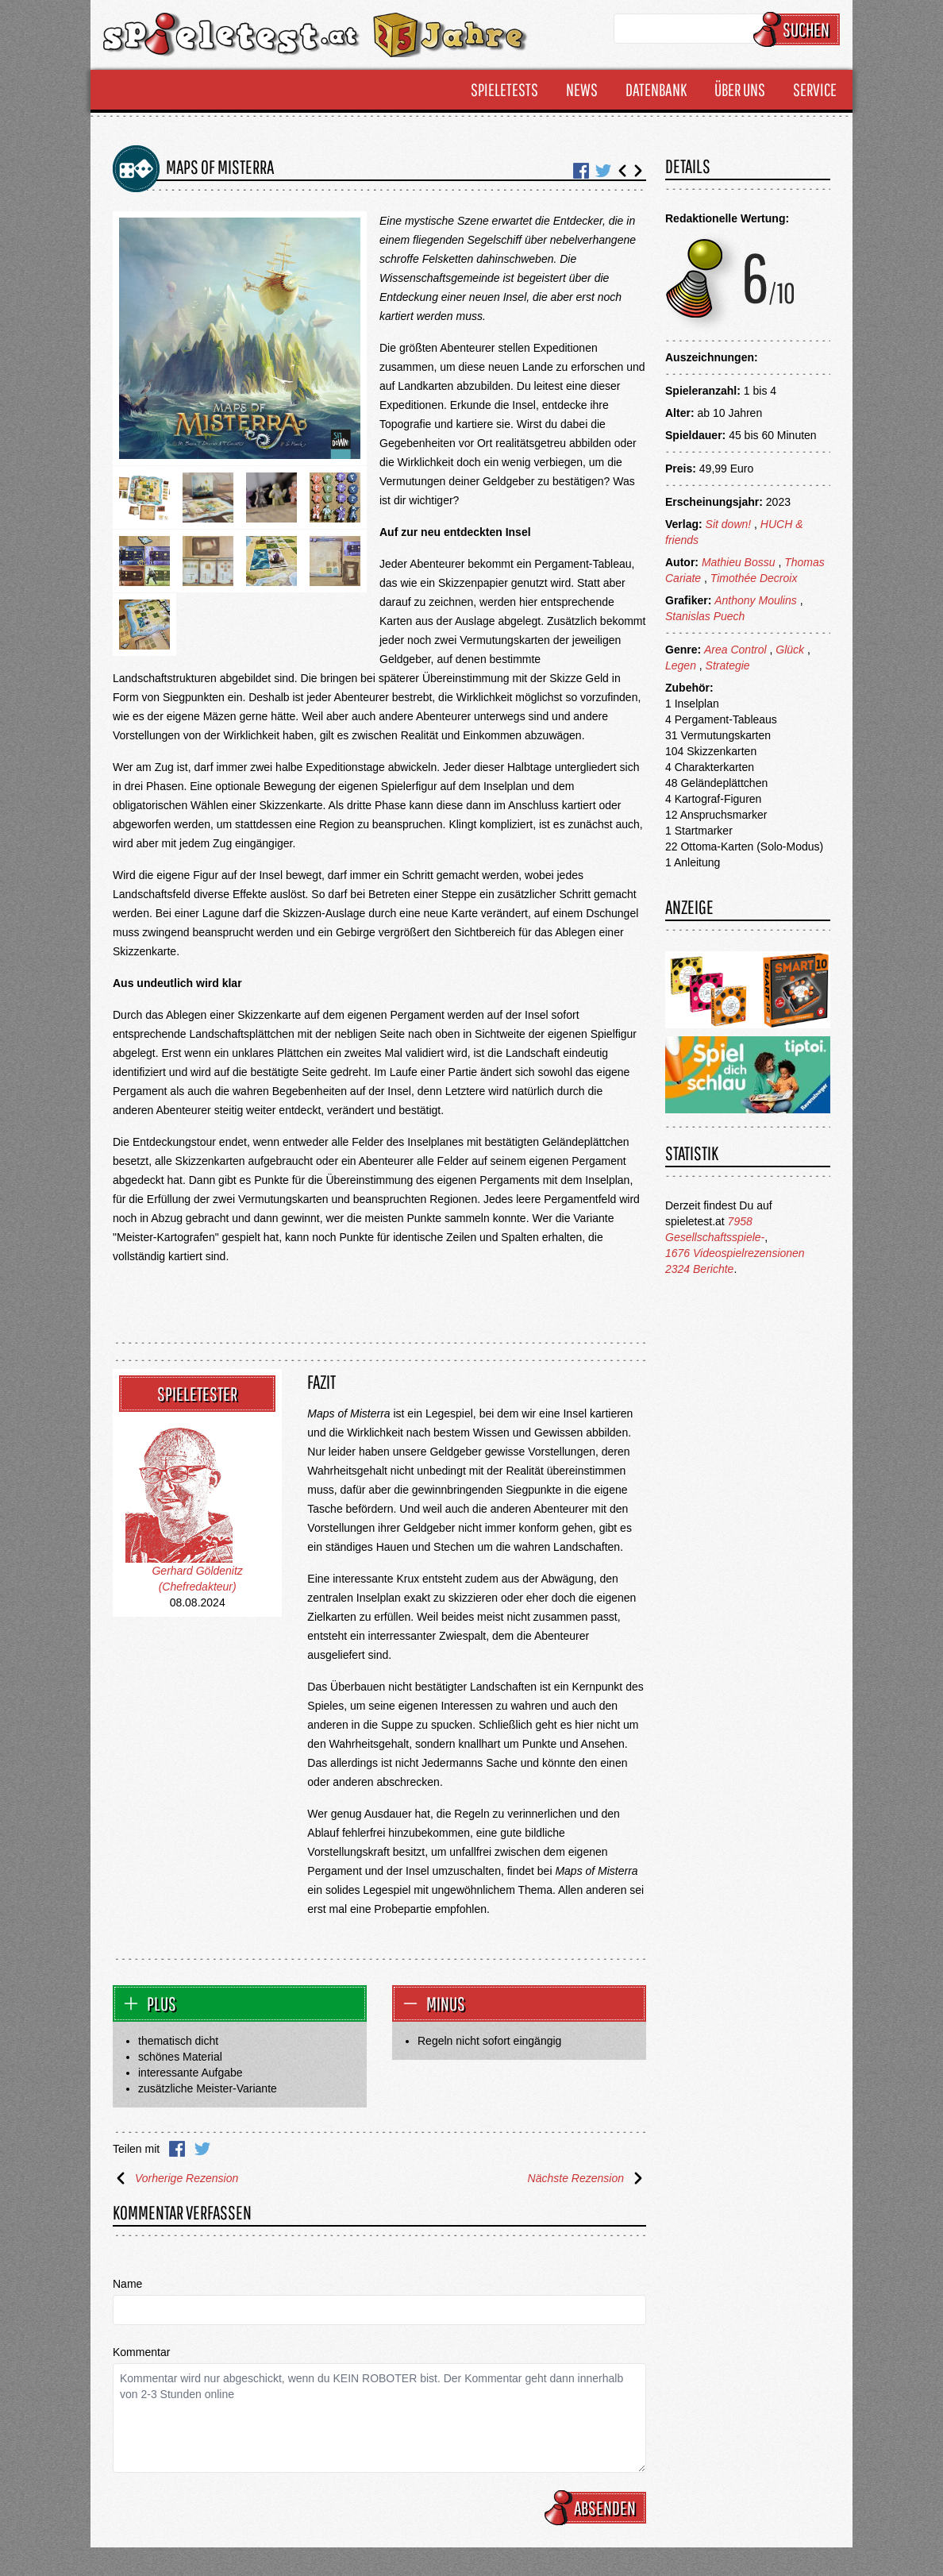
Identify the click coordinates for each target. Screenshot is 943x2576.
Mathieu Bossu (739, 562)
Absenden (598, 2507)
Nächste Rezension (587, 2178)
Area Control (735, 649)
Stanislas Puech (705, 616)
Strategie (728, 665)
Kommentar (141, 2352)
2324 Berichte (699, 1269)
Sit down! (729, 524)
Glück (790, 649)
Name (127, 2283)
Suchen (798, 29)
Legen (680, 665)
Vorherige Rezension (175, 2178)
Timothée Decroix (754, 578)
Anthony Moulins (755, 600)
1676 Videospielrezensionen (735, 1253)
